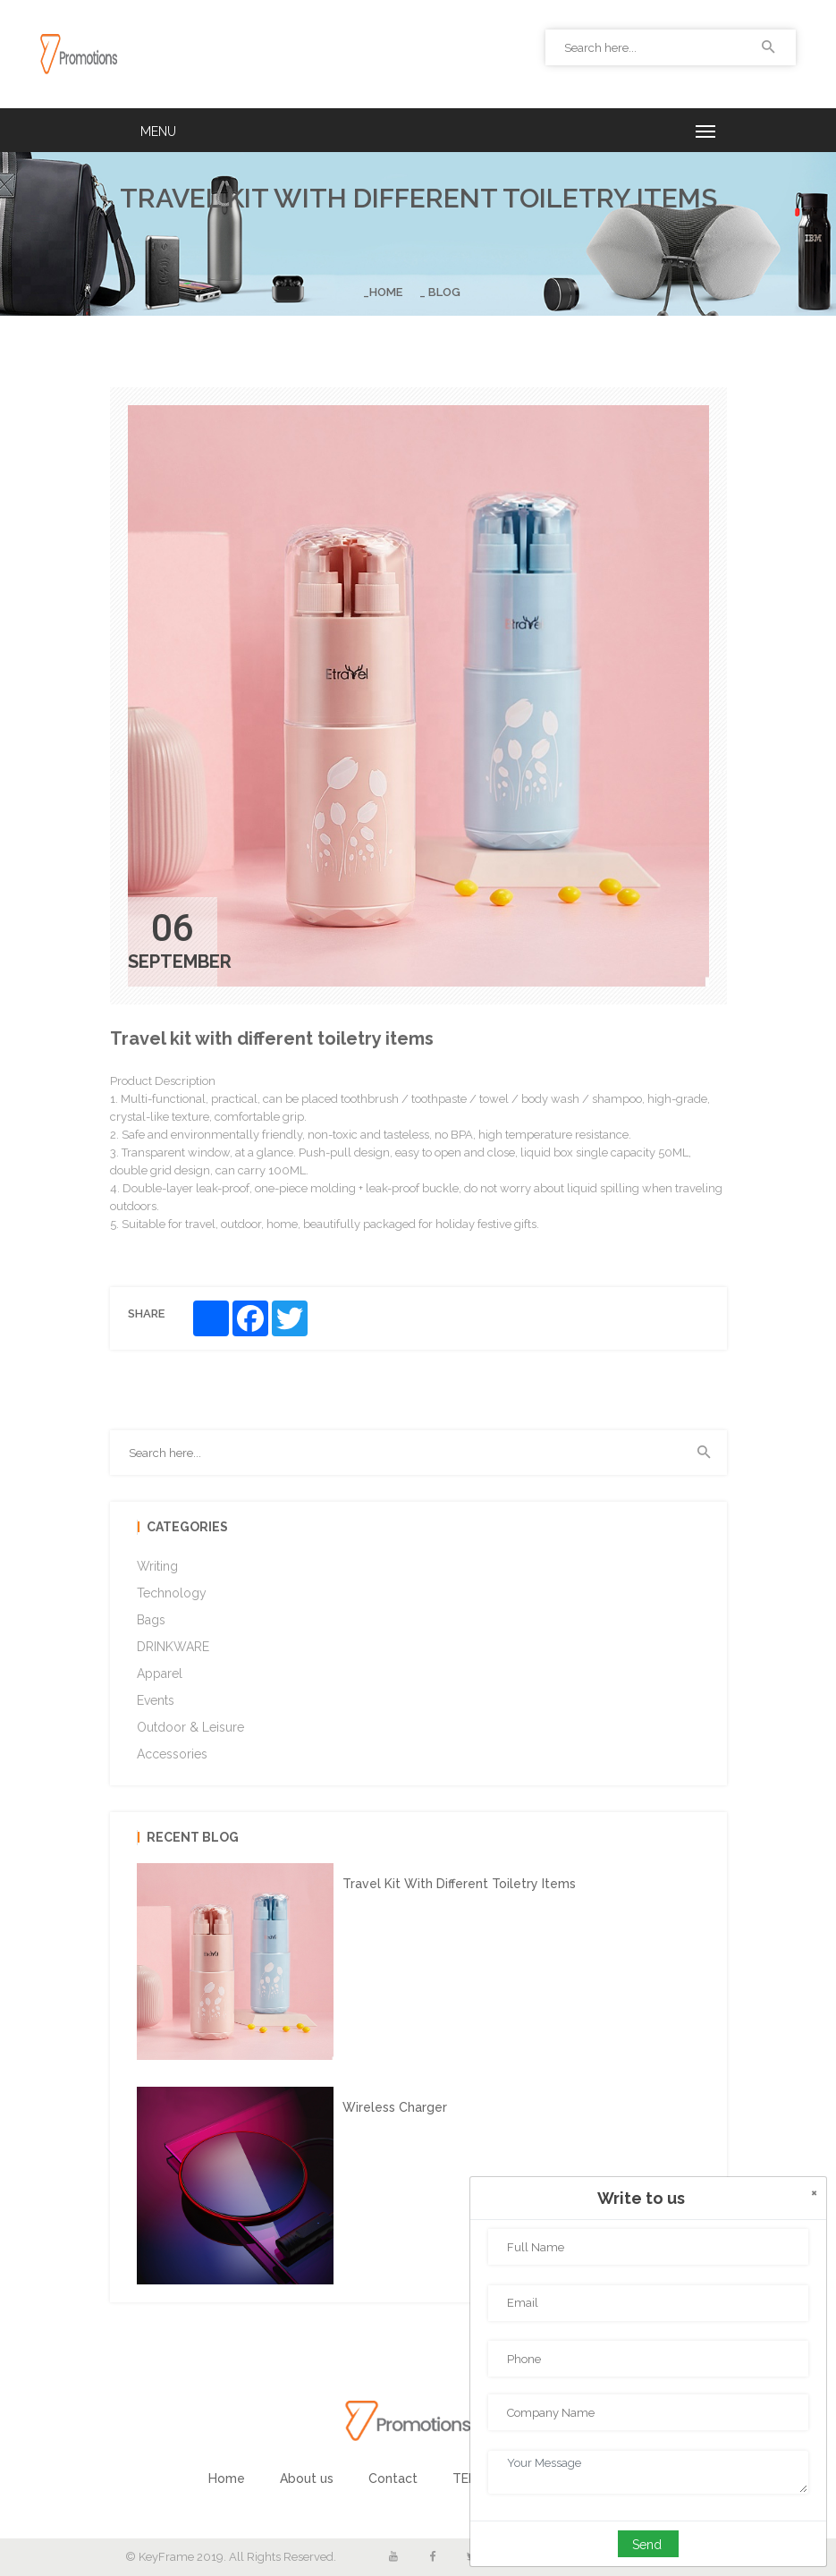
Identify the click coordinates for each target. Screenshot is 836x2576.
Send (647, 2545)
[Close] (814, 2192)
